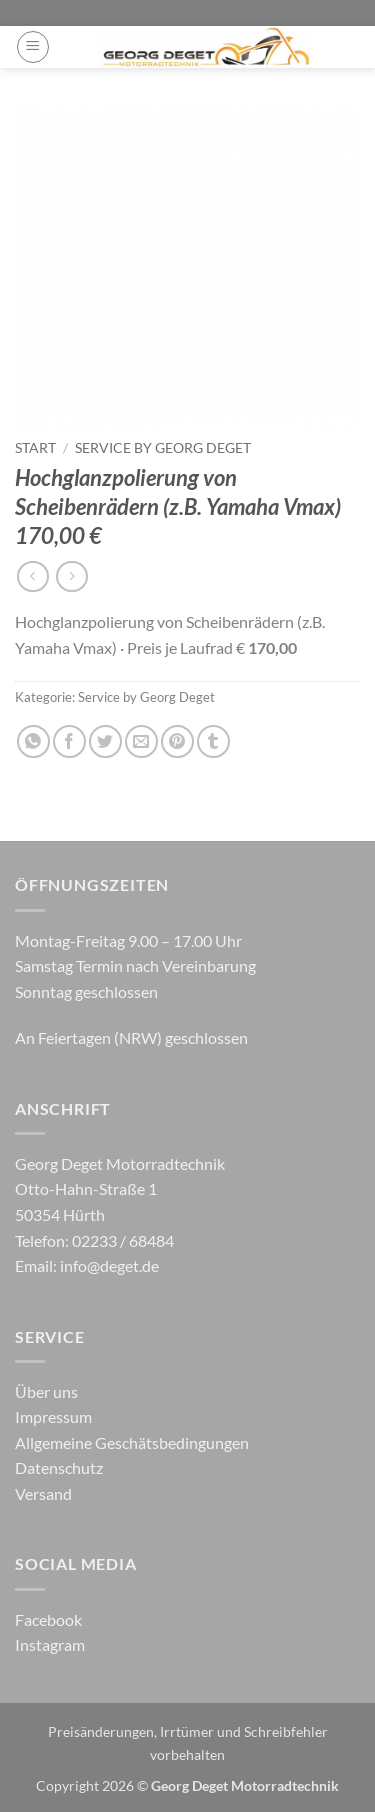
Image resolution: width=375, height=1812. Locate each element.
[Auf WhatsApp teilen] (33, 741)
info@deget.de (109, 1265)
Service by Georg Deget (163, 448)
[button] (33, 47)
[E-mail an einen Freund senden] (141, 741)
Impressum (53, 1416)
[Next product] (32, 576)
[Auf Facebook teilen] (69, 741)
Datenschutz (59, 1467)
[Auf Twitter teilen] (105, 741)
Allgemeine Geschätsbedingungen (132, 1442)
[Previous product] (71, 576)
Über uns (46, 1391)
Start (35, 448)
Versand (43, 1493)
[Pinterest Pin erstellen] (177, 741)
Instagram (50, 1644)
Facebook (48, 1619)
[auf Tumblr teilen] (213, 741)
